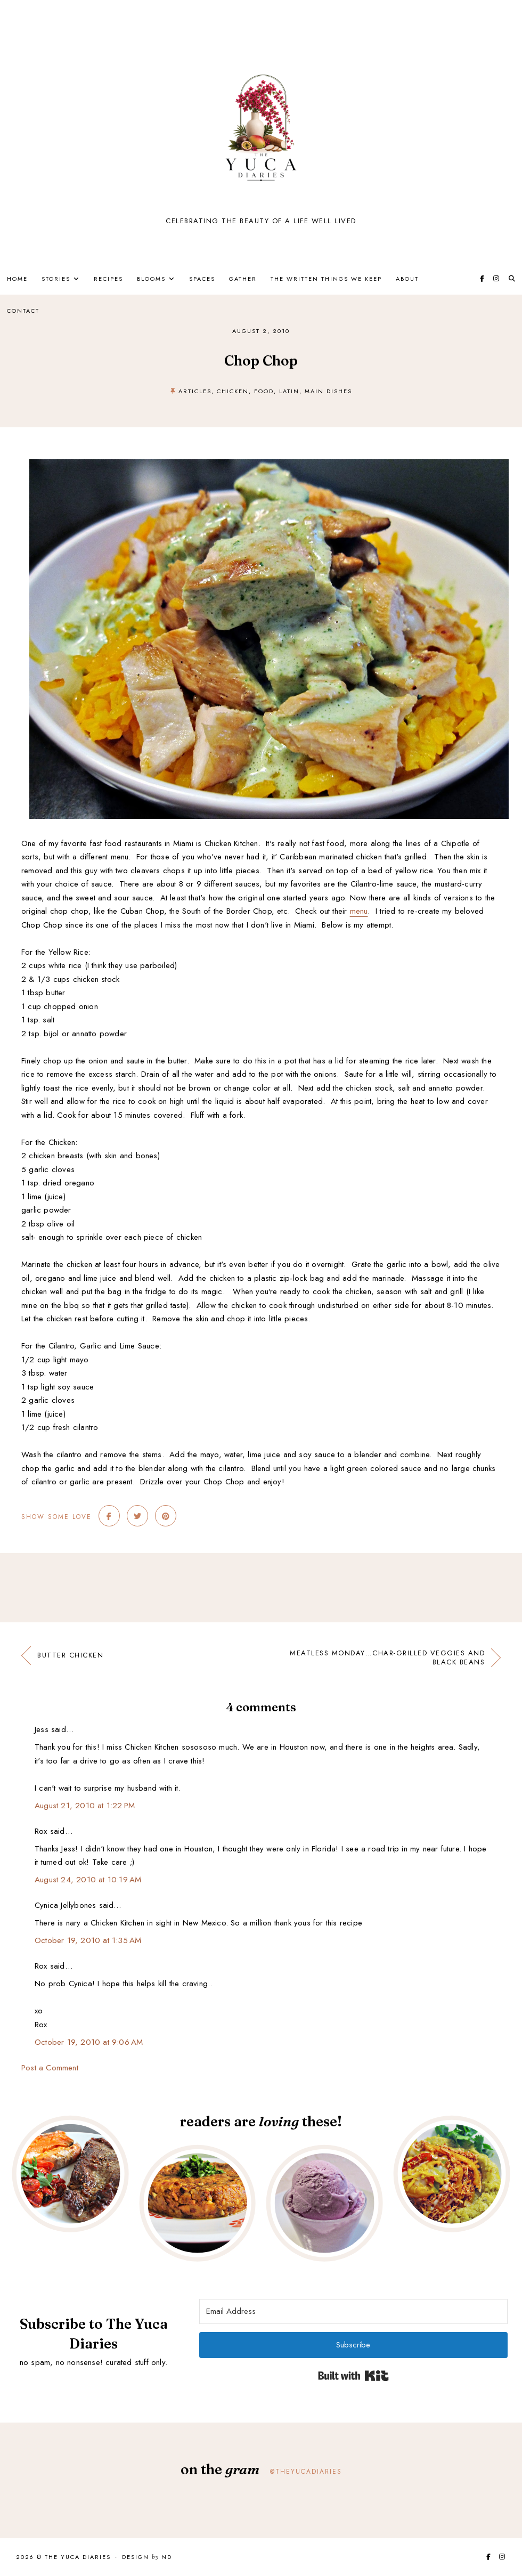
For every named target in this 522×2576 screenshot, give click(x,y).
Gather (243, 278)
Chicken (233, 391)
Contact (23, 310)
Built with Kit (353, 2375)
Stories (56, 278)
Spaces (202, 278)
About (407, 278)
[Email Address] (353, 2311)
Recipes (108, 278)
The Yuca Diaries (78, 2557)
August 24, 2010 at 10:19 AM (88, 1880)
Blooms (151, 278)
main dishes (328, 391)
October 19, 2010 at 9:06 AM (89, 2042)
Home (17, 278)
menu (359, 911)
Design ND (147, 2557)
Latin (289, 391)
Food (264, 391)
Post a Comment (49, 2068)
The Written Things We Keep (326, 278)
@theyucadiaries (306, 2471)
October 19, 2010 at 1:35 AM (88, 1940)
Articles (194, 391)
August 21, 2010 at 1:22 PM (85, 1805)
